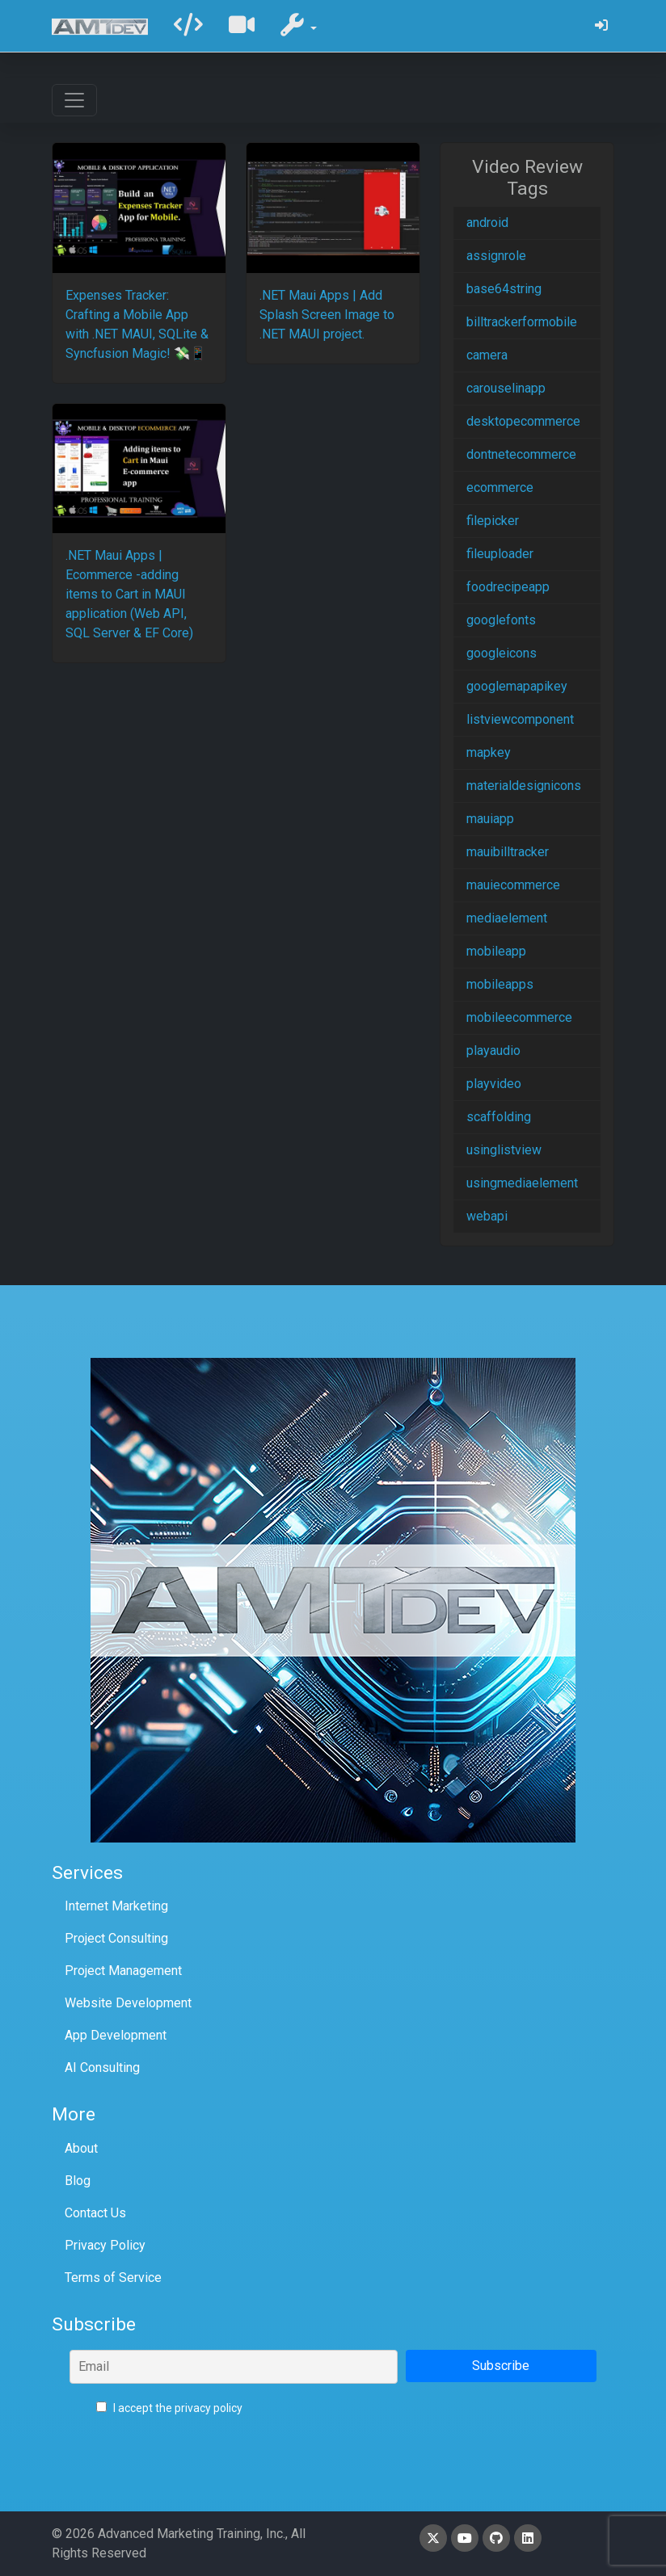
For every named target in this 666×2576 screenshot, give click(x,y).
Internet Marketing (116, 1906)
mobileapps (499, 984)
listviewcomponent (520, 719)
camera (487, 355)
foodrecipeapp (508, 587)
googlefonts (501, 620)
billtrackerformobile (521, 322)
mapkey (488, 752)
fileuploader (499, 553)
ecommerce (499, 487)
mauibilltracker (507, 851)
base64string (504, 288)
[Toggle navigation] (74, 100)
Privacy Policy (105, 2245)
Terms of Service (113, 2277)
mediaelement (506, 918)
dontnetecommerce (521, 454)
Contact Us (95, 2213)
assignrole (496, 255)
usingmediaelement (522, 1183)
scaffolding (498, 1116)
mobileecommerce (519, 1017)
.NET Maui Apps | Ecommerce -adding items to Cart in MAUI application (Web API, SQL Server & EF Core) (129, 594)
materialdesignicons (523, 785)
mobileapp (496, 951)
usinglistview (504, 1150)
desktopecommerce (523, 421)
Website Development (128, 2003)
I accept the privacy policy (169, 2408)
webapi (487, 1216)
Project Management (123, 1970)
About (81, 2148)
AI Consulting (102, 2067)
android (487, 222)
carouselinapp (506, 388)
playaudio (493, 1050)
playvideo (493, 1083)
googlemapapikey (516, 686)
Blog (78, 2180)
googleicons (501, 653)
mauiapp (490, 818)
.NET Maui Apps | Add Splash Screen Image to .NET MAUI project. (326, 315)
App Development (115, 2035)
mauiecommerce (513, 885)
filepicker (492, 520)
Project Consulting (116, 1938)
